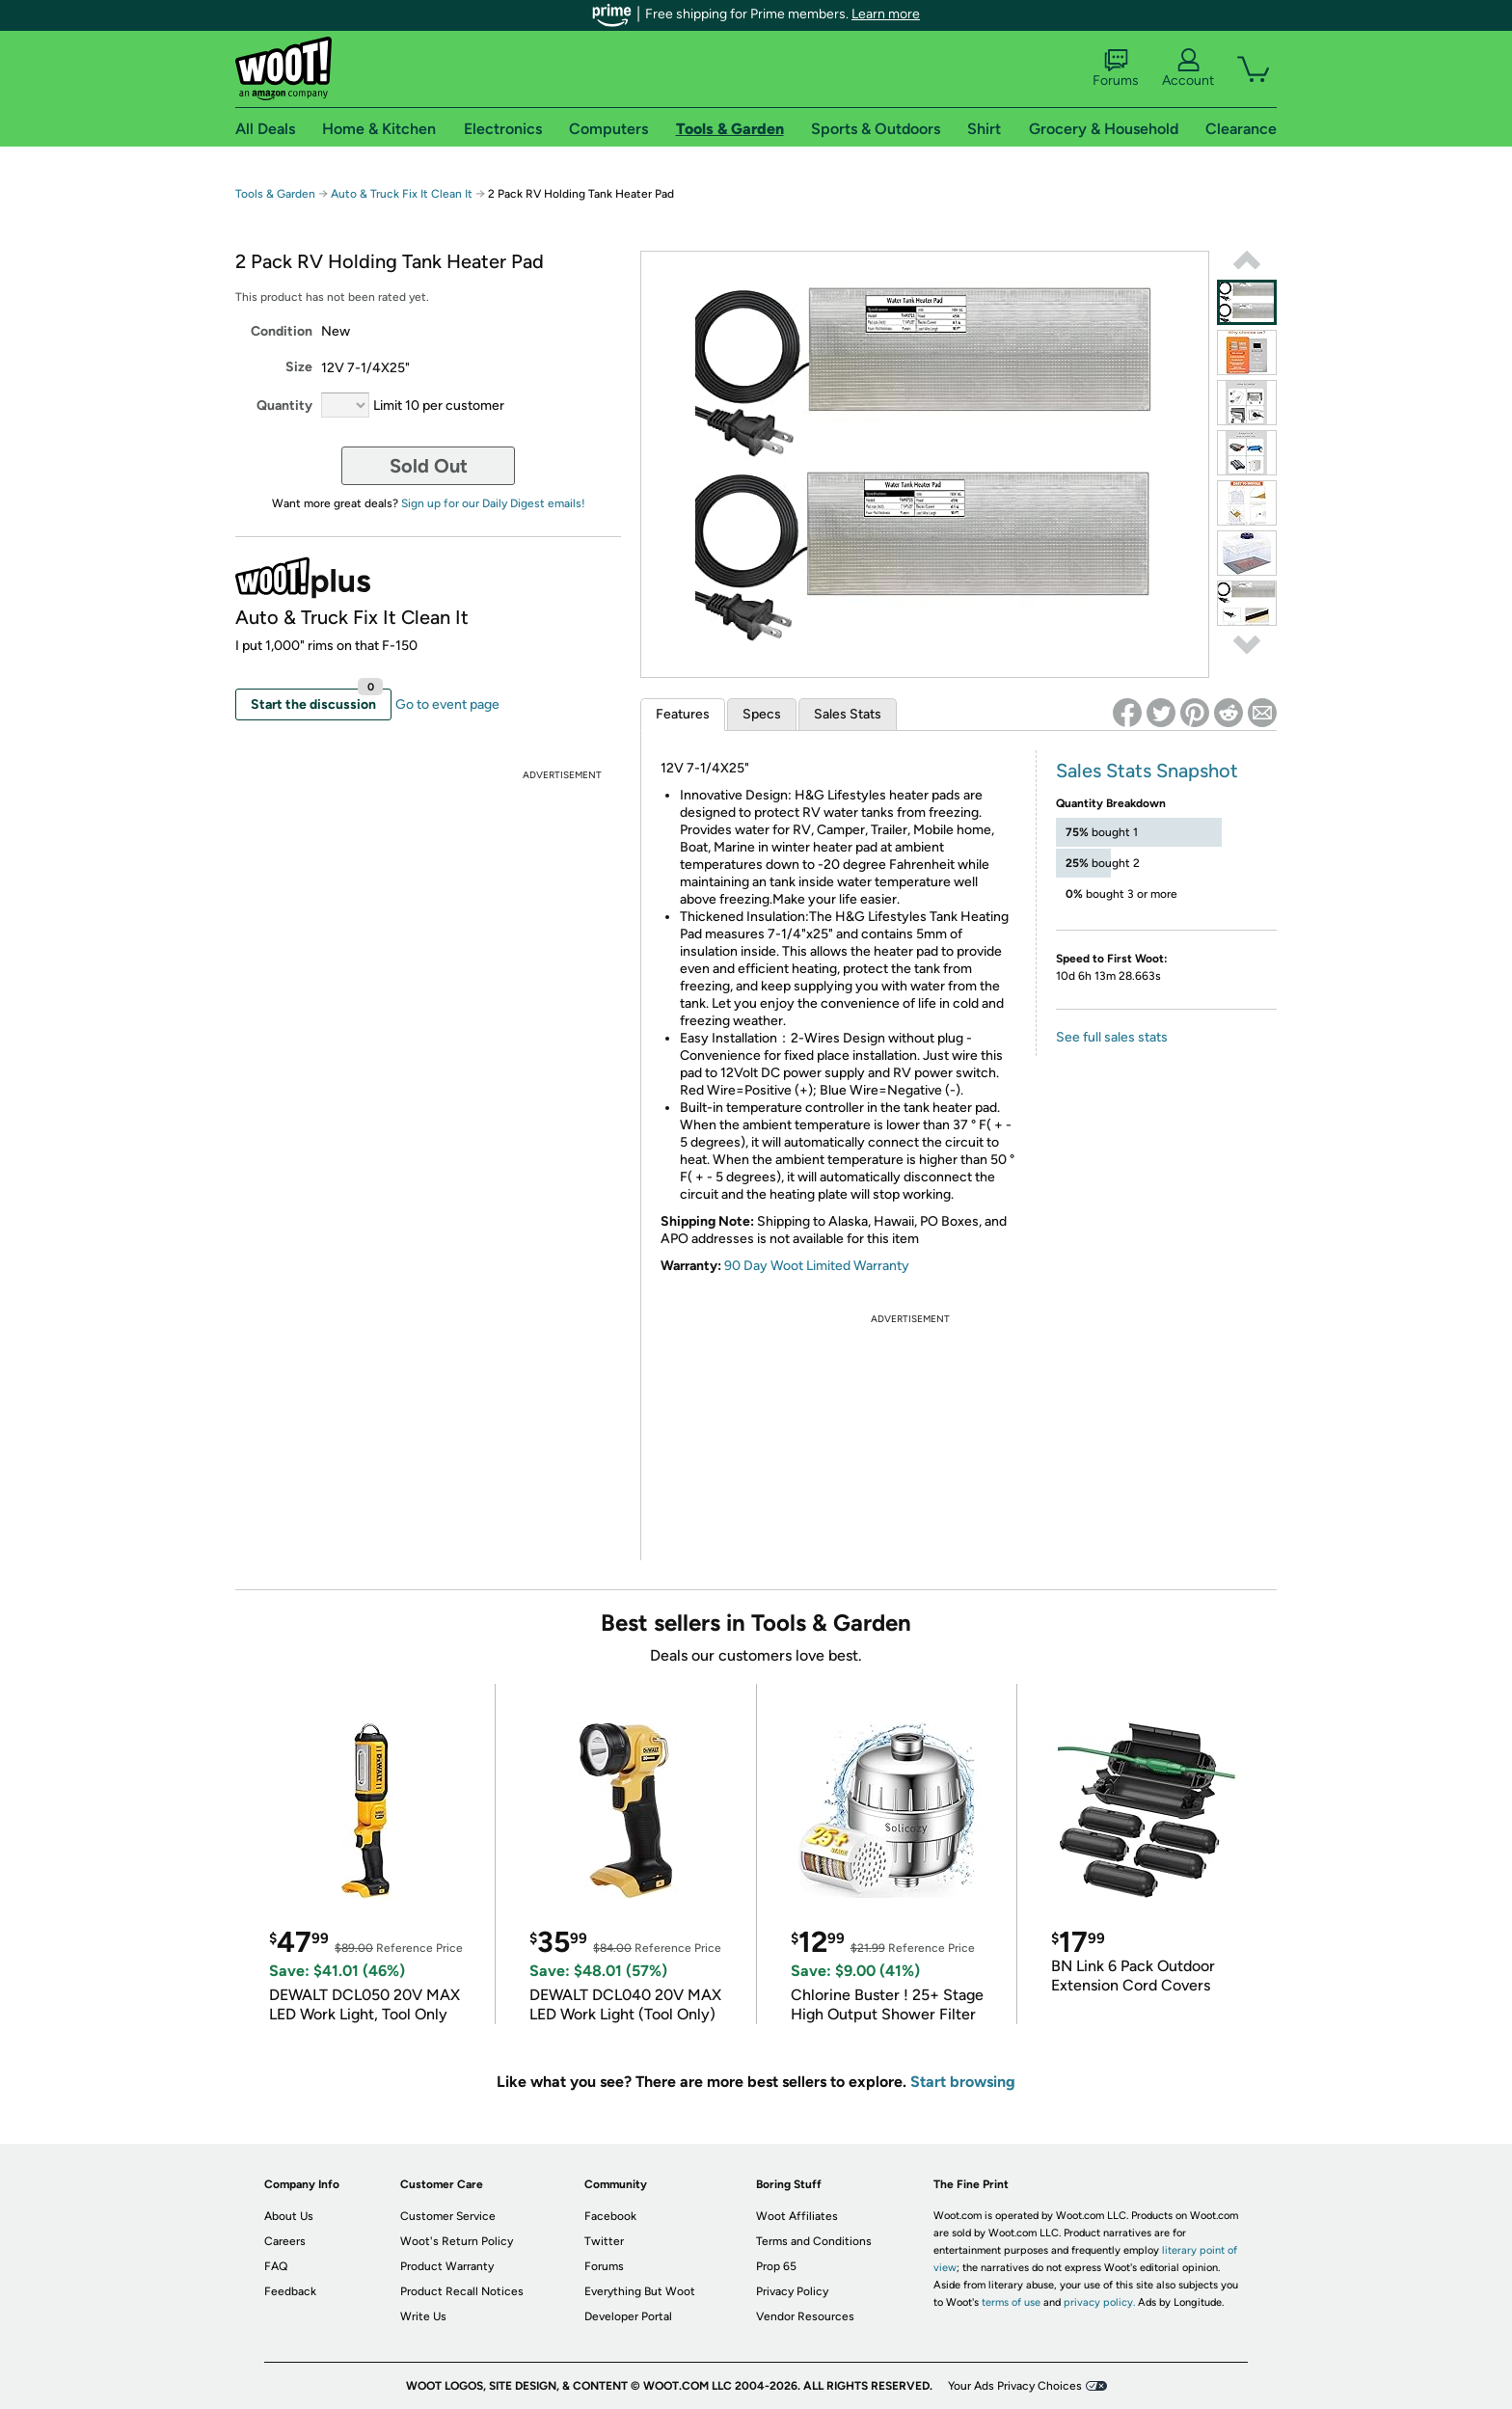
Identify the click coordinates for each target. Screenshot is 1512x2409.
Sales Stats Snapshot (1147, 770)
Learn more (885, 14)
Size (298, 367)
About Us (288, 2216)
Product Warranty (447, 2266)
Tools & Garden (275, 194)
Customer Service (448, 2216)
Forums (1116, 68)
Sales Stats (847, 714)
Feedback (290, 2291)
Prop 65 (776, 2266)
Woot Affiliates (797, 2216)
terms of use (1011, 2302)
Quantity (284, 405)
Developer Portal (628, 2316)
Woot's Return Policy (456, 2241)
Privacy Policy (792, 2291)
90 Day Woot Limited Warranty (816, 1266)
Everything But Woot (639, 2291)
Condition (281, 331)
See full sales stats (1112, 1037)
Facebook (610, 2216)
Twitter (604, 2241)
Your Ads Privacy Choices (1015, 2386)
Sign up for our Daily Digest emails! (493, 503)
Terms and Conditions (814, 2241)
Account (1188, 68)
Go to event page (447, 704)
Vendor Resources (805, 2316)
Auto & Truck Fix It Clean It (401, 194)
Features (683, 714)
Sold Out (429, 465)
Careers (285, 2241)
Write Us (423, 2316)
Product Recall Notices (462, 2291)
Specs (761, 714)
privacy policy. (1099, 2302)
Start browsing (962, 2081)
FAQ (275, 2266)
